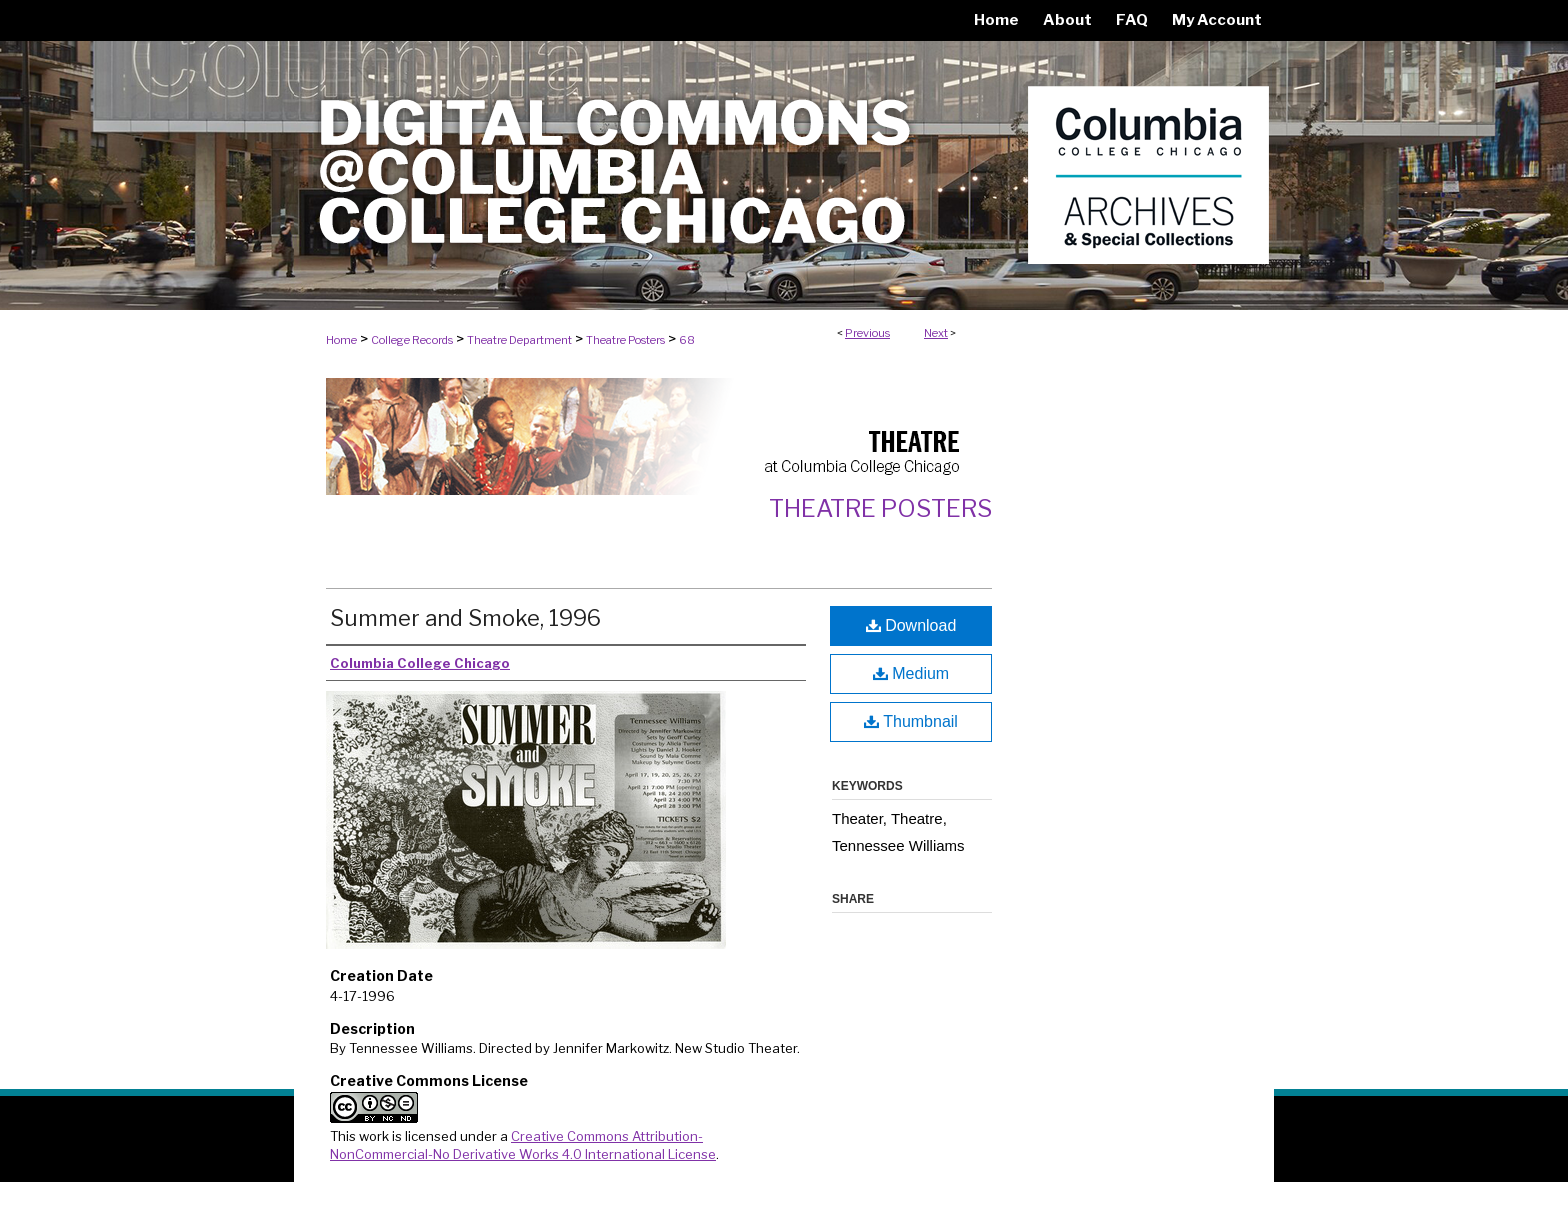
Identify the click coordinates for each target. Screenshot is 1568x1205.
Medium (911, 673)
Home (341, 340)
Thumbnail (911, 721)
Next (936, 333)
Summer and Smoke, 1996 (465, 618)
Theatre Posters (625, 340)
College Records (412, 340)
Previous (867, 333)
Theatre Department (519, 340)
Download (911, 625)
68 (687, 340)
